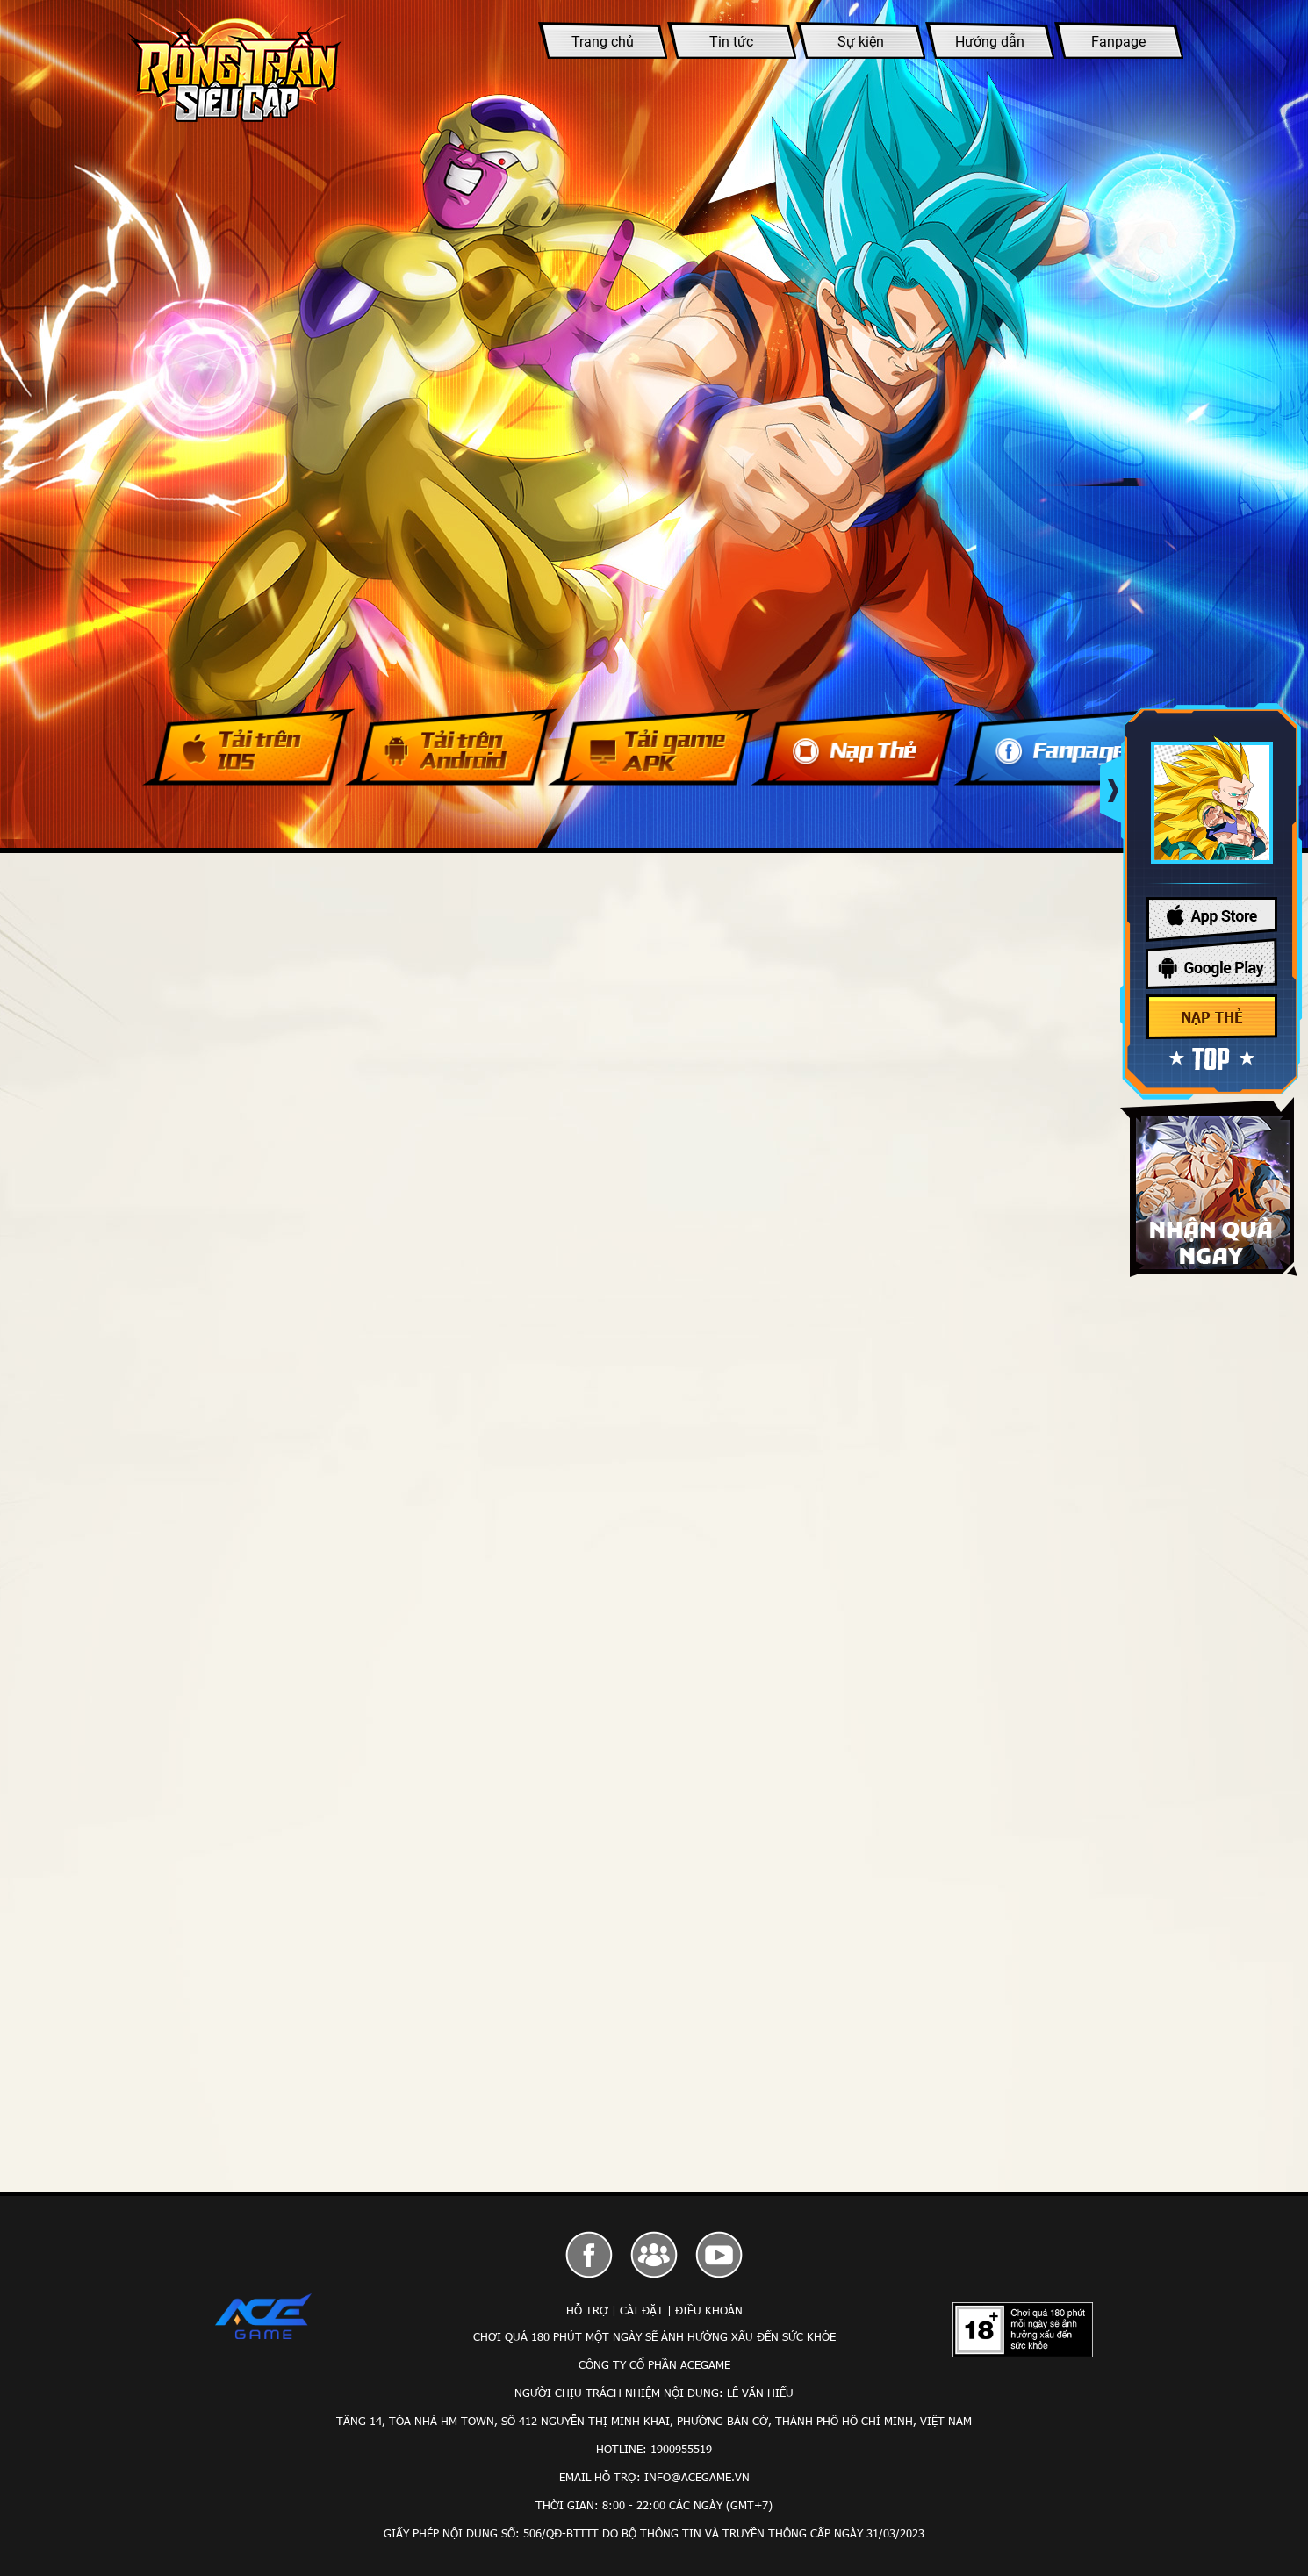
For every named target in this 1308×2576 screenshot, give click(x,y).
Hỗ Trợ (587, 2310)
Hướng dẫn (989, 41)
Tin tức (731, 41)
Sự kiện (860, 41)
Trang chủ (602, 41)
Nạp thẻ (1212, 1016)
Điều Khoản (709, 2310)
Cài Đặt (642, 2310)
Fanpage (1118, 41)
